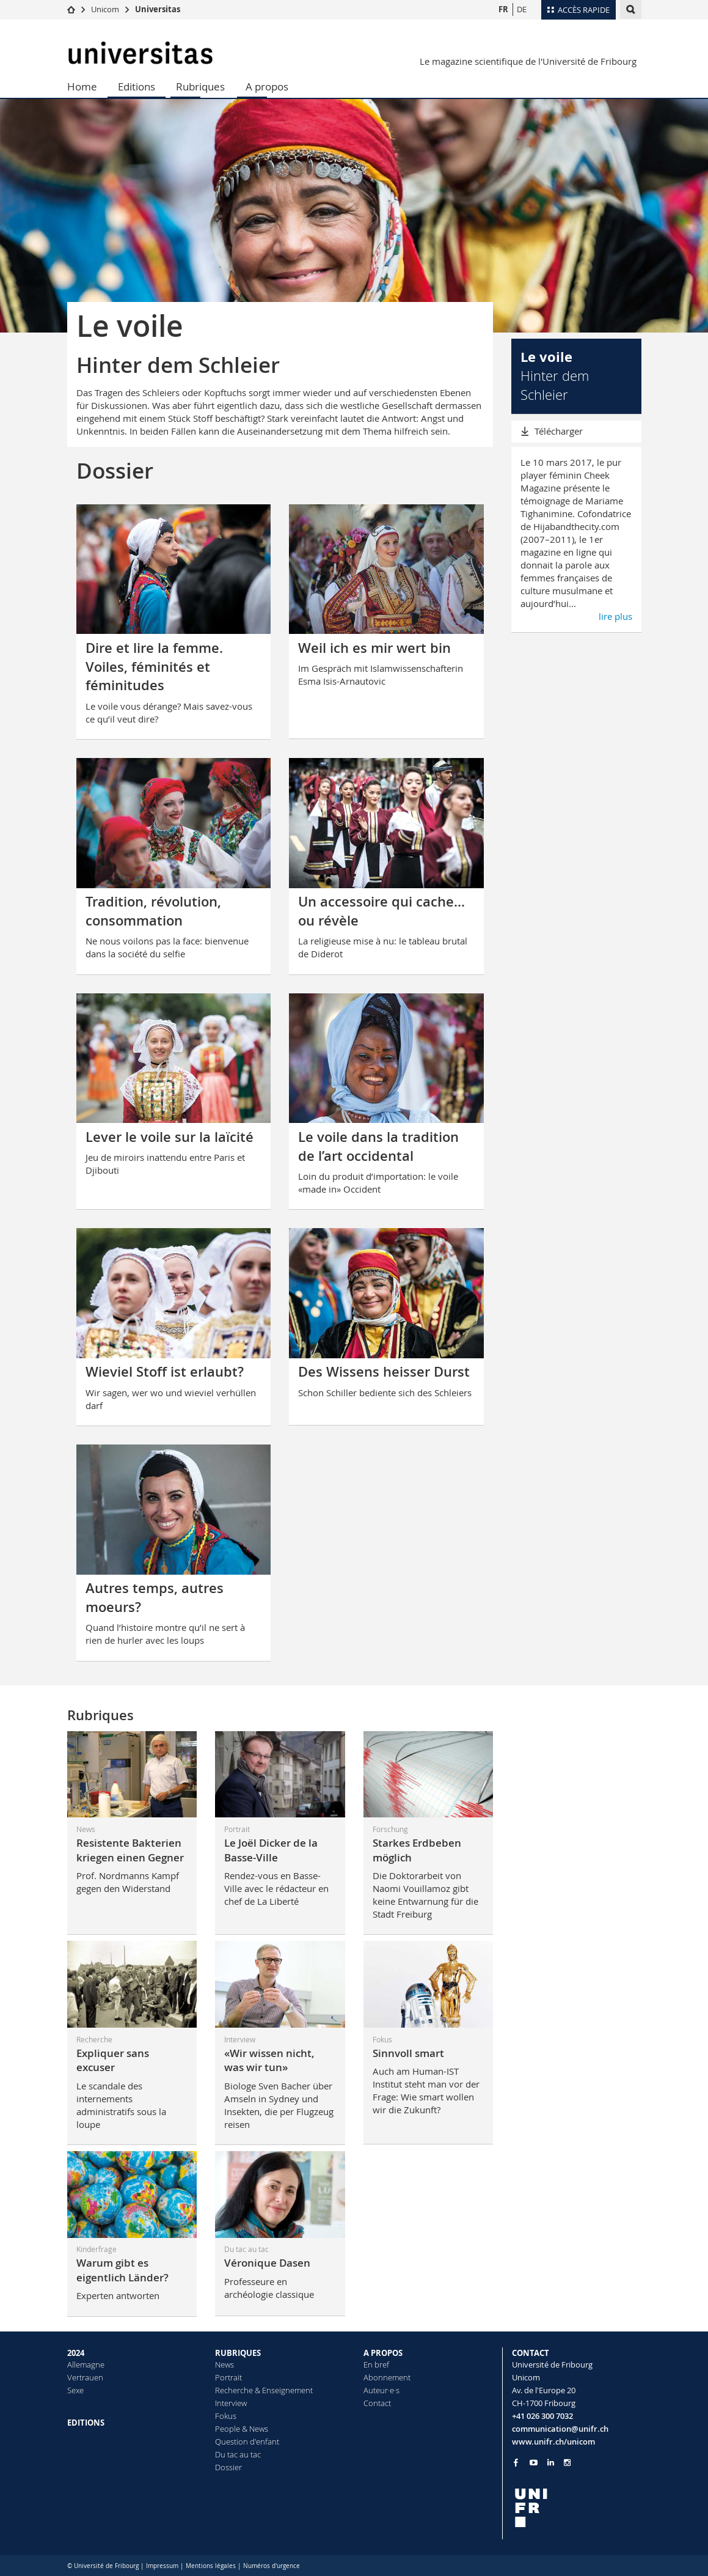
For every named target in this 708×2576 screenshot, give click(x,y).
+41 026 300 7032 (542, 2415)
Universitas (157, 9)
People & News (241, 2428)
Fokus (225, 2415)
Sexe (75, 2390)
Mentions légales (211, 2566)
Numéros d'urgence (271, 2566)
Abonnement (387, 2377)
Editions (136, 86)
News (224, 2364)
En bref (376, 2364)
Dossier (228, 2467)
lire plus (615, 616)
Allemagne (85, 2364)
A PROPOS (383, 2352)
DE (522, 9)
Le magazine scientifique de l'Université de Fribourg (528, 61)
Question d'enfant (247, 2441)
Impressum (162, 2566)
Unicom (105, 9)
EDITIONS (85, 2422)
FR (503, 9)
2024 (75, 2352)
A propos (267, 86)
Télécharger (559, 431)
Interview (231, 2403)
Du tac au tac (238, 2454)
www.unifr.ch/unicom (553, 2441)
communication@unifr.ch (560, 2428)
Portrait (228, 2377)
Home (82, 86)
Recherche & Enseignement (264, 2390)
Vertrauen (85, 2377)
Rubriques (200, 86)
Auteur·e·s (381, 2390)
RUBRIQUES (238, 2352)
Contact (377, 2403)
